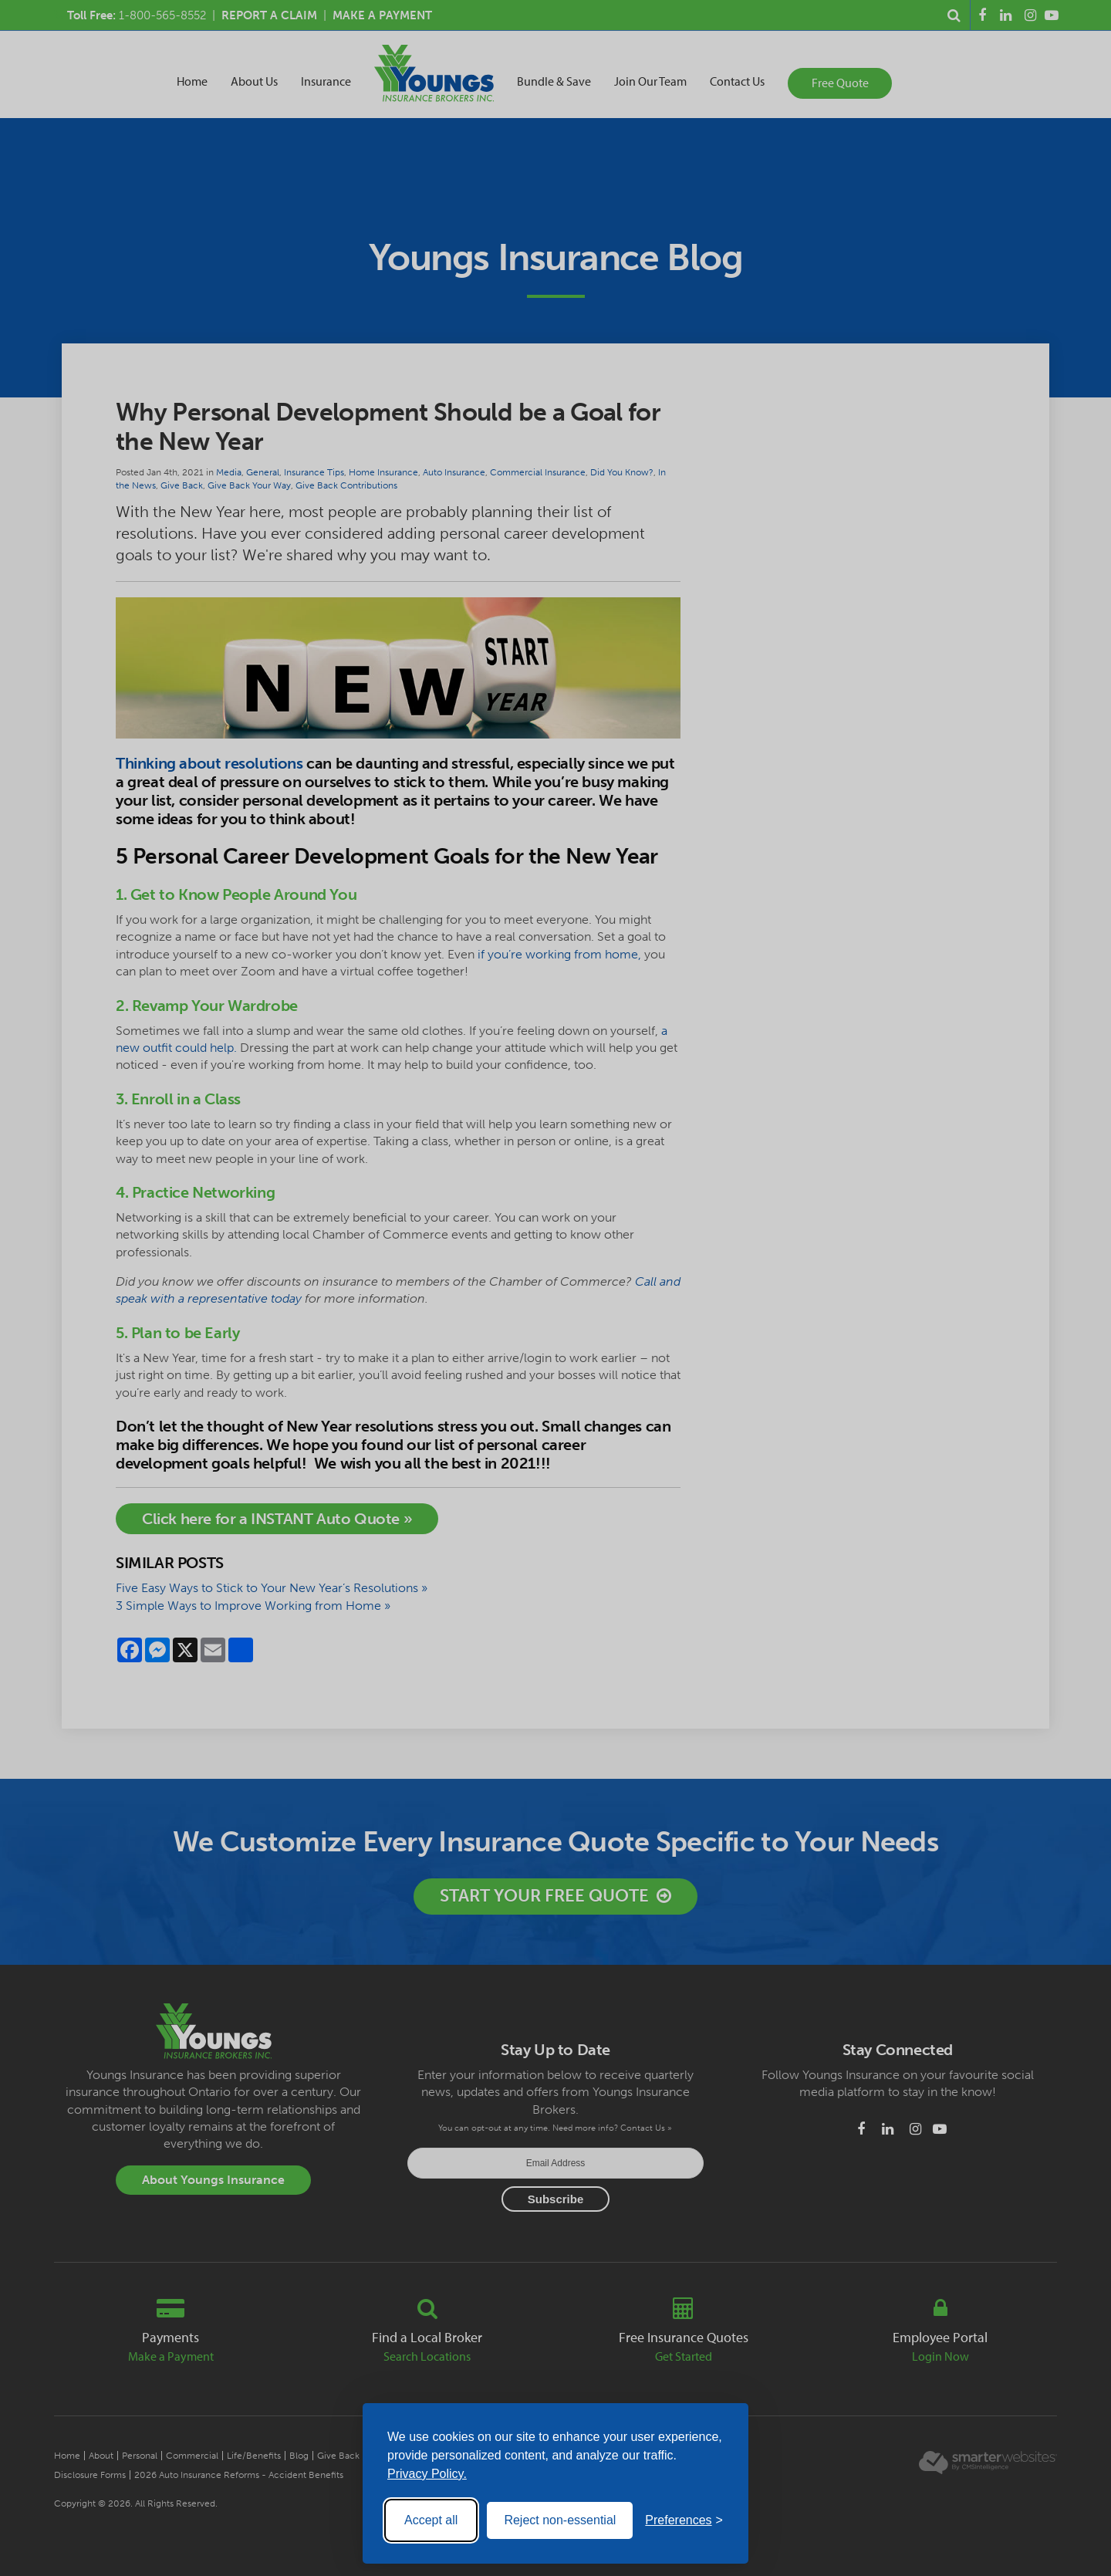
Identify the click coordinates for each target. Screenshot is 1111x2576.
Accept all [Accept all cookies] (431, 2520)
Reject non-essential (560, 2520)
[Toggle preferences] (684, 2520)
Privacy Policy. (427, 2473)
